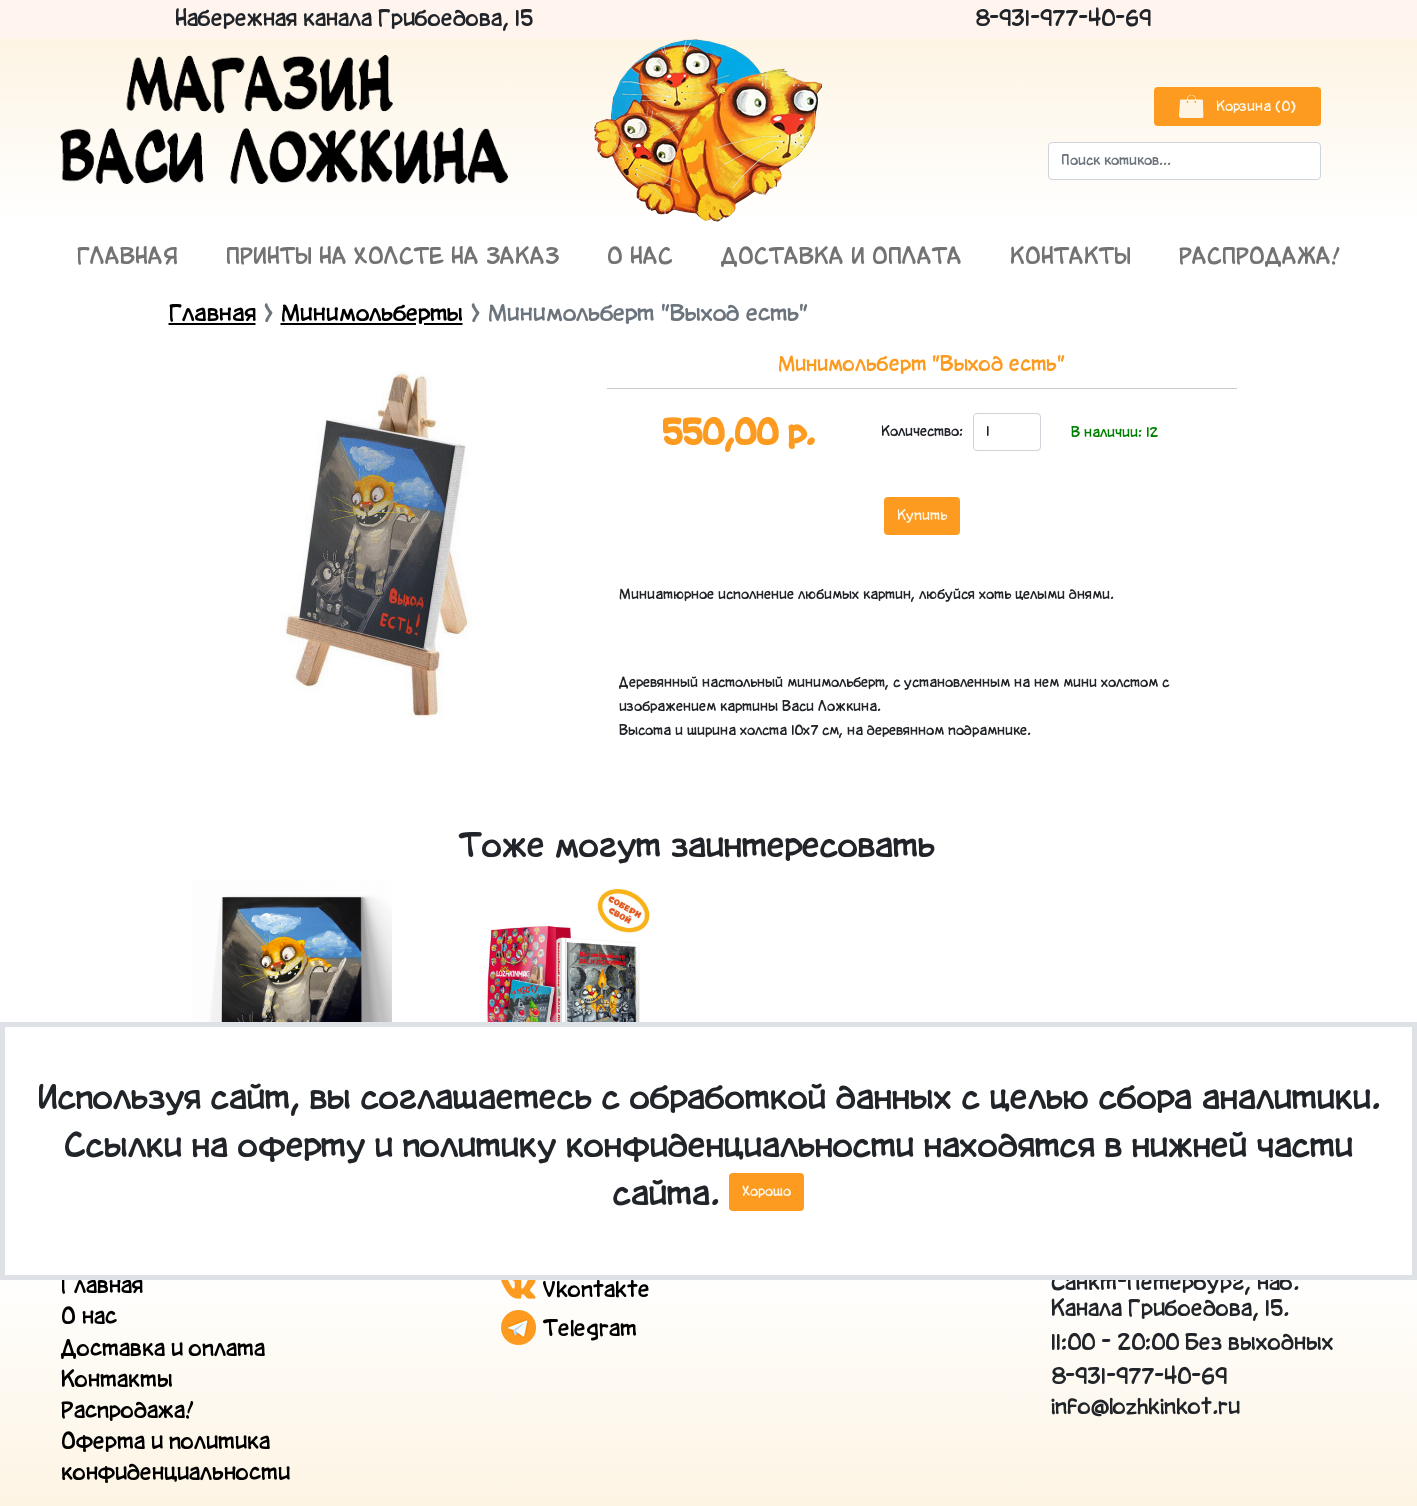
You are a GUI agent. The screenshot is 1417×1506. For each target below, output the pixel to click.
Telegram (569, 1329)
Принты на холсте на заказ (392, 257)
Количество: (921, 432)
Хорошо (766, 1192)
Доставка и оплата (841, 257)
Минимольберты (372, 314)
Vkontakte (575, 1290)
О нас (640, 257)
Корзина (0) (1237, 106)
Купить (922, 516)
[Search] (1184, 161)
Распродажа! (1260, 257)
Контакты (1070, 257)
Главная (127, 257)
